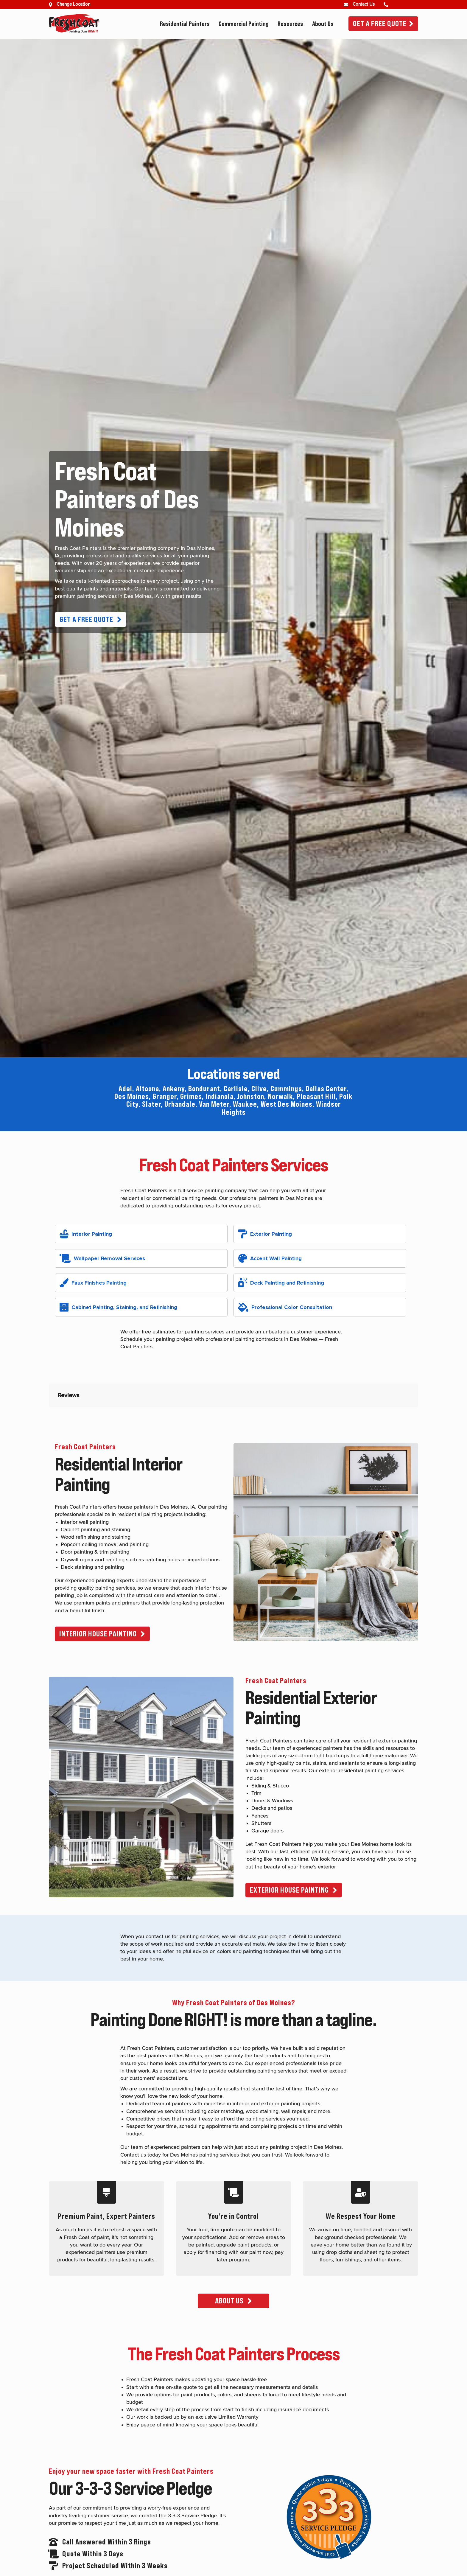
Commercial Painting (244, 24)
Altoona (147, 1089)
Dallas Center (326, 1089)
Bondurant (204, 1089)
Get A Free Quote (380, 24)
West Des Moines (286, 1104)
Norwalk (280, 1096)
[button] (90, 619)
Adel (125, 1089)
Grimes (191, 1096)
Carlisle (236, 1089)
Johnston (250, 1096)
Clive (259, 1089)
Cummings (286, 1089)
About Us (323, 24)
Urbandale (179, 1104)
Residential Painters (185, 24)
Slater (151, 1104)
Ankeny (174, 1089)
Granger (164, 1096)
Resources (290, 24)
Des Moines (131, 1096)
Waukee (245, 1104)
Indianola (220, 1096)
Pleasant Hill (316, 1096)
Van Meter (214, 1104)
